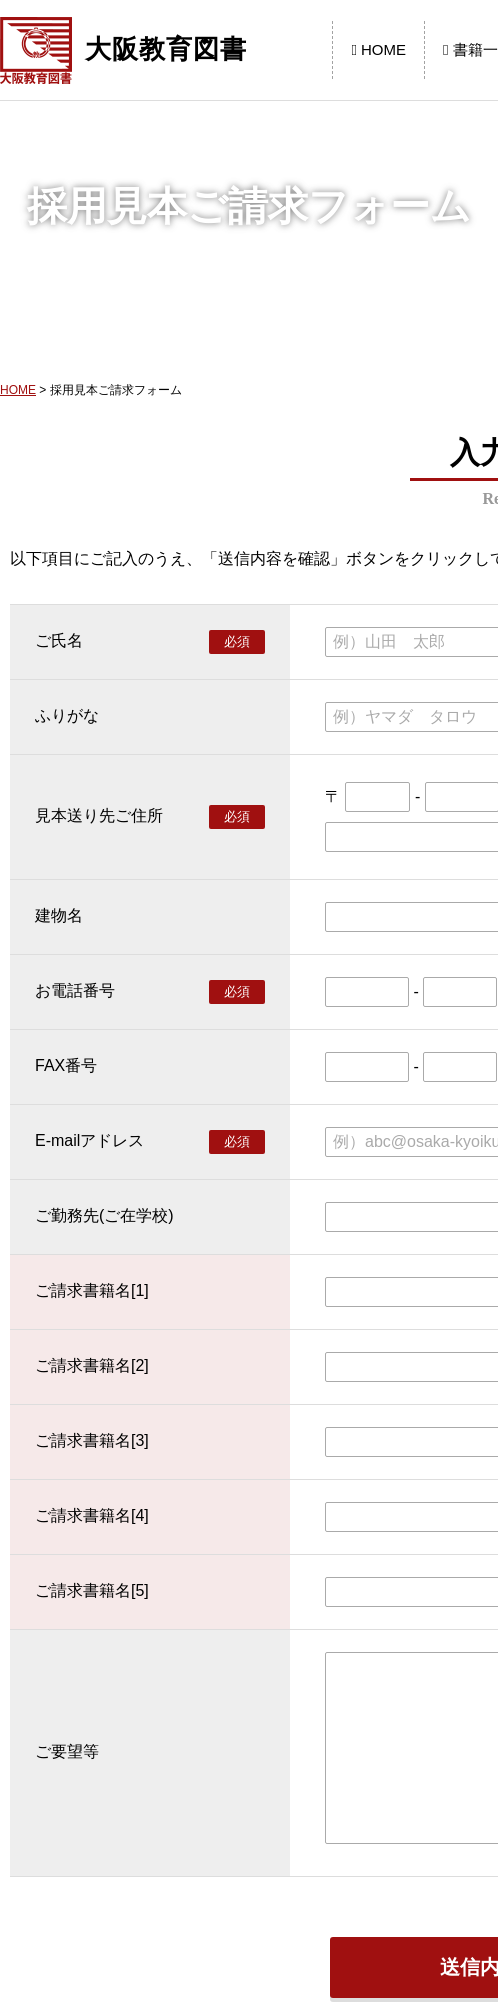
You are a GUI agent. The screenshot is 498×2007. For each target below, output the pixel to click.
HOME (378, 49)
